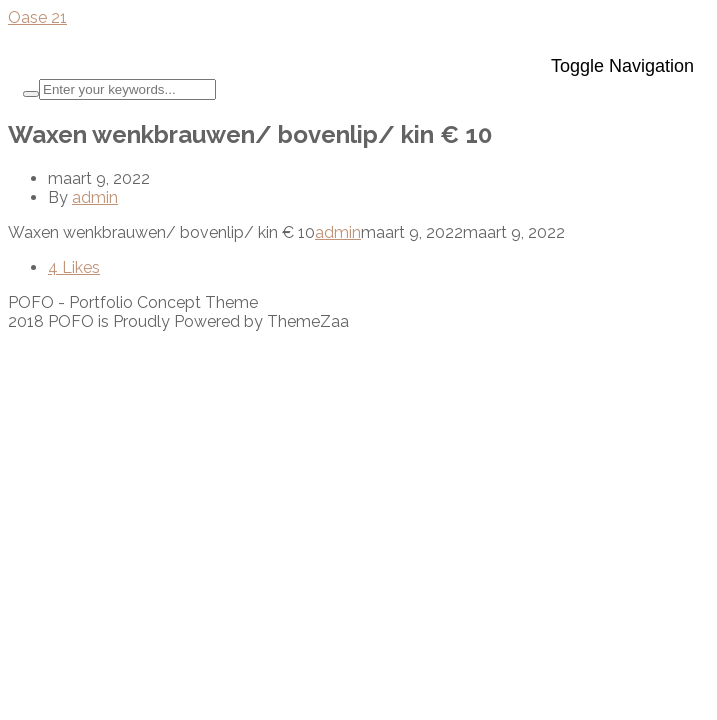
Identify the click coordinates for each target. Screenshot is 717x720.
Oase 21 (37, 17)
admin (95, 197)
